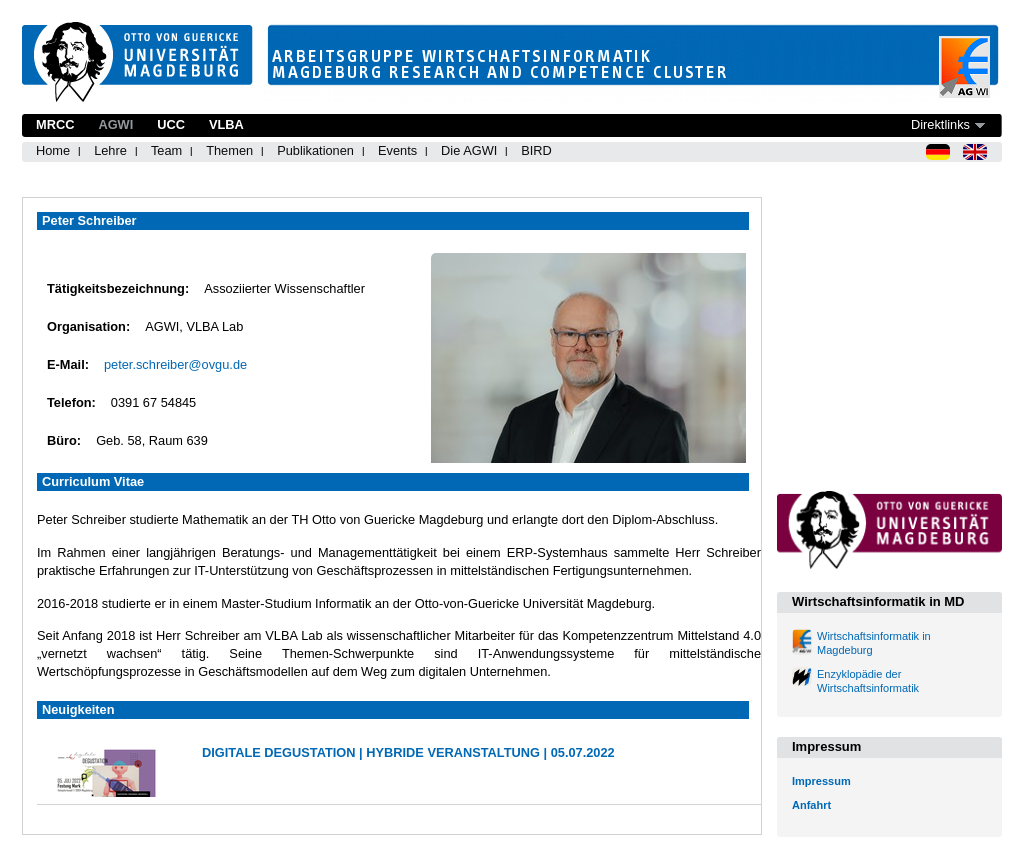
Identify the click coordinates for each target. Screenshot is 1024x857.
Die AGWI (469, 150)
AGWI (115, 124)
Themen (229, 150)
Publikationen (315, 150)
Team (166, 150)
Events (397, 150)
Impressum (821, 781)
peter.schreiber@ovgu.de (175, 364)
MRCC (55, 124)
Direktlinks (940, 124)
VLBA (226, 124)
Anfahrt (811, 805)
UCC (171, 124)
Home (53, 150)
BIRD (536, 150)
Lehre (110, 150)
